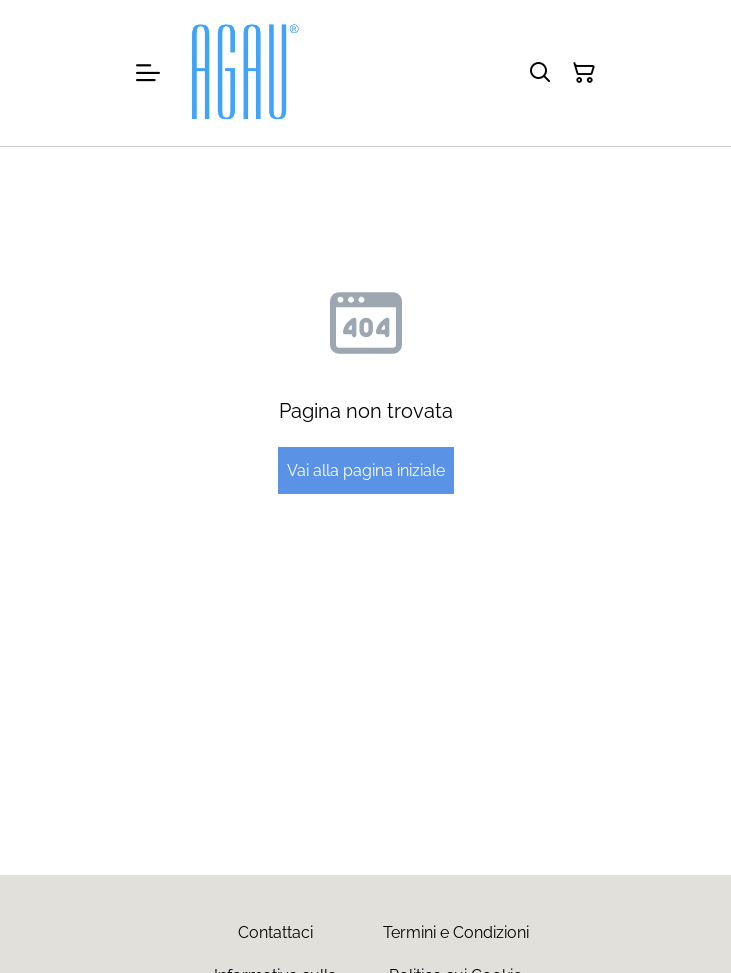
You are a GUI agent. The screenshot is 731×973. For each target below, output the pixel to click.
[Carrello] (584, 73)
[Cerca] (540, 73)
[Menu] (148, 73)
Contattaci (275, 932)
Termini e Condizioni (456, 932)
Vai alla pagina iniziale (366, 470)
